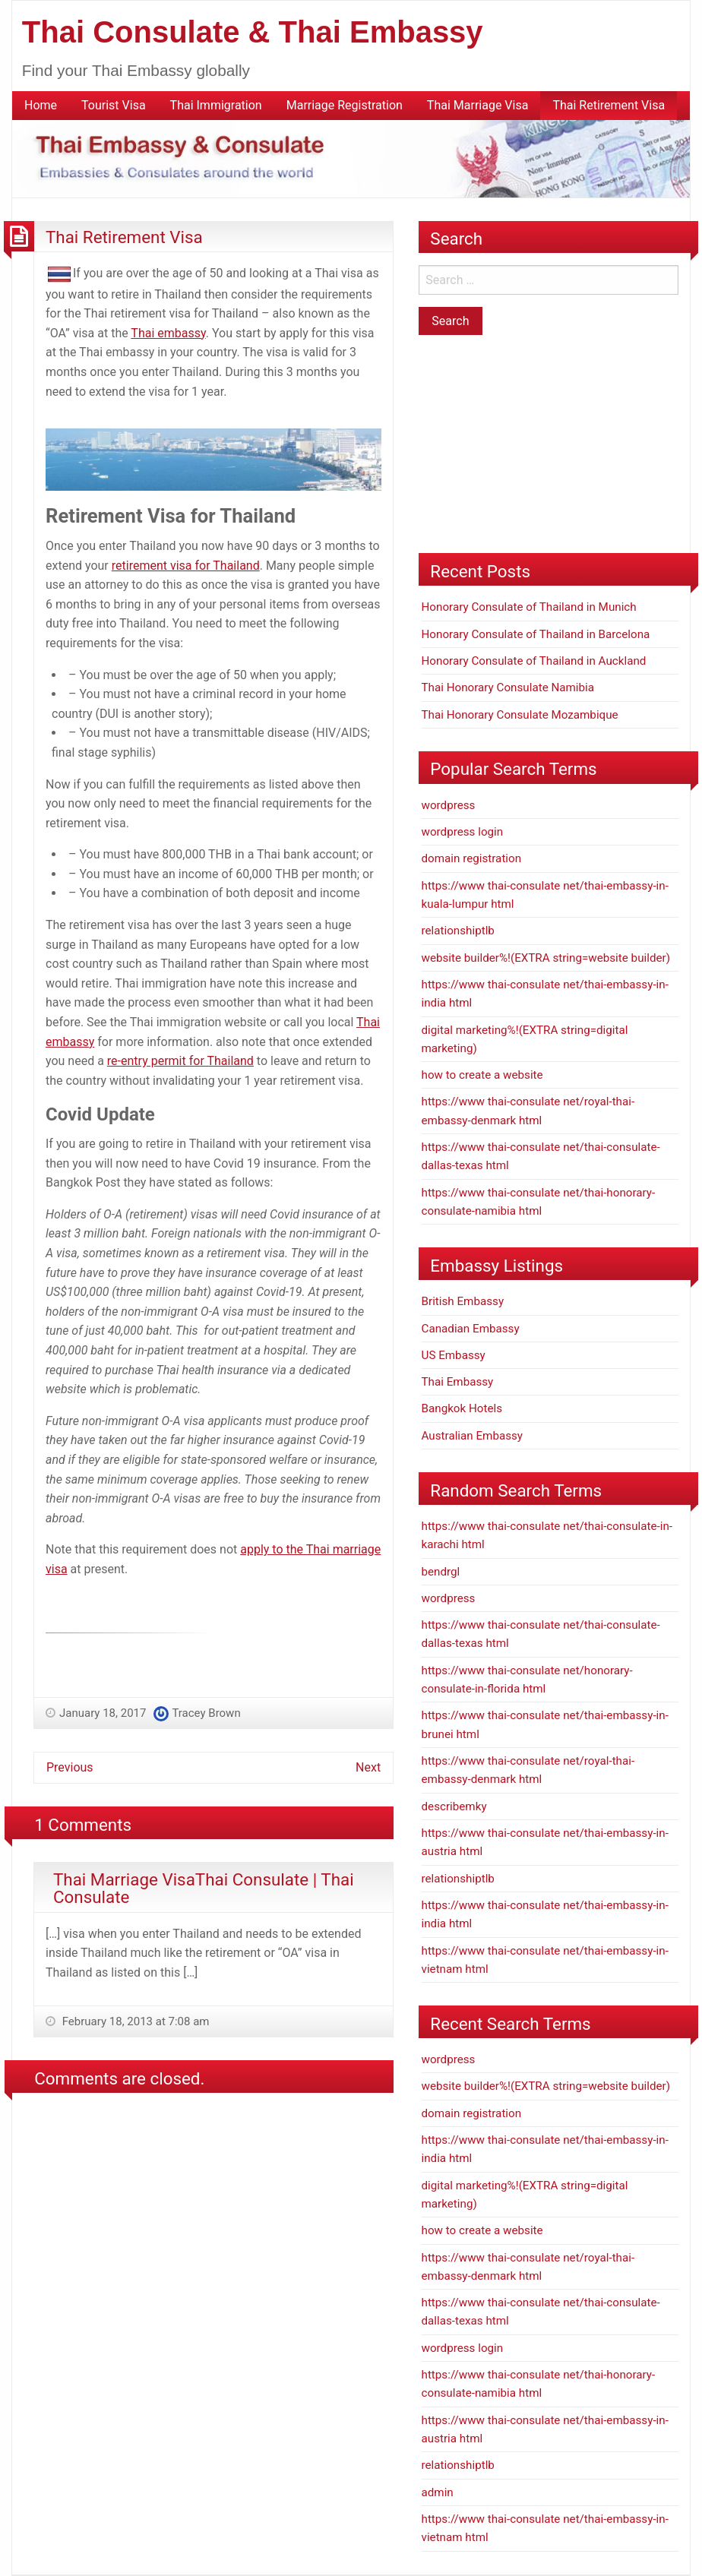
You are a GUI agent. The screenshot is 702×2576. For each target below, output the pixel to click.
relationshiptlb (458, 930)
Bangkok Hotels (462, 1408)
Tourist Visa (113, 105)
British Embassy (463, 1301)
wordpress (449, 805)
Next (368, 1767)
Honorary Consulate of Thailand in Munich (529, 607)
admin (438, 2492)
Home (40, 105)
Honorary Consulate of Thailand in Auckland (534, 661)
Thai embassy (168, 333)
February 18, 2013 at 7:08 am (134, 2021)
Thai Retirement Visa (608, 105)
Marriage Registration (344, 105)
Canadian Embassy (471, 1328)
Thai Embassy (458, 1382)
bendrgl (441, 1572)
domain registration (472, 858)
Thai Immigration (216, 105)
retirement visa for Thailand (186, 565)
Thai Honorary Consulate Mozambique (520, 715)
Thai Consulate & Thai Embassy (252, 32)
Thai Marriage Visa (478, 105)
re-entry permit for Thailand (180, 1061)
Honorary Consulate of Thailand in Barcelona (536, 634)
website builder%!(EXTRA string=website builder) (546, 958)
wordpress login (463, 832)
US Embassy (453, 1355)
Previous (69, 1767)
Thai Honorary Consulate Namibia (508, 687)
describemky (454, 1806)
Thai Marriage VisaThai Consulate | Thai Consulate (203, 1888)
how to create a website (482, 1075)
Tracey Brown (206, 1713)
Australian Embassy (472, 1436)
